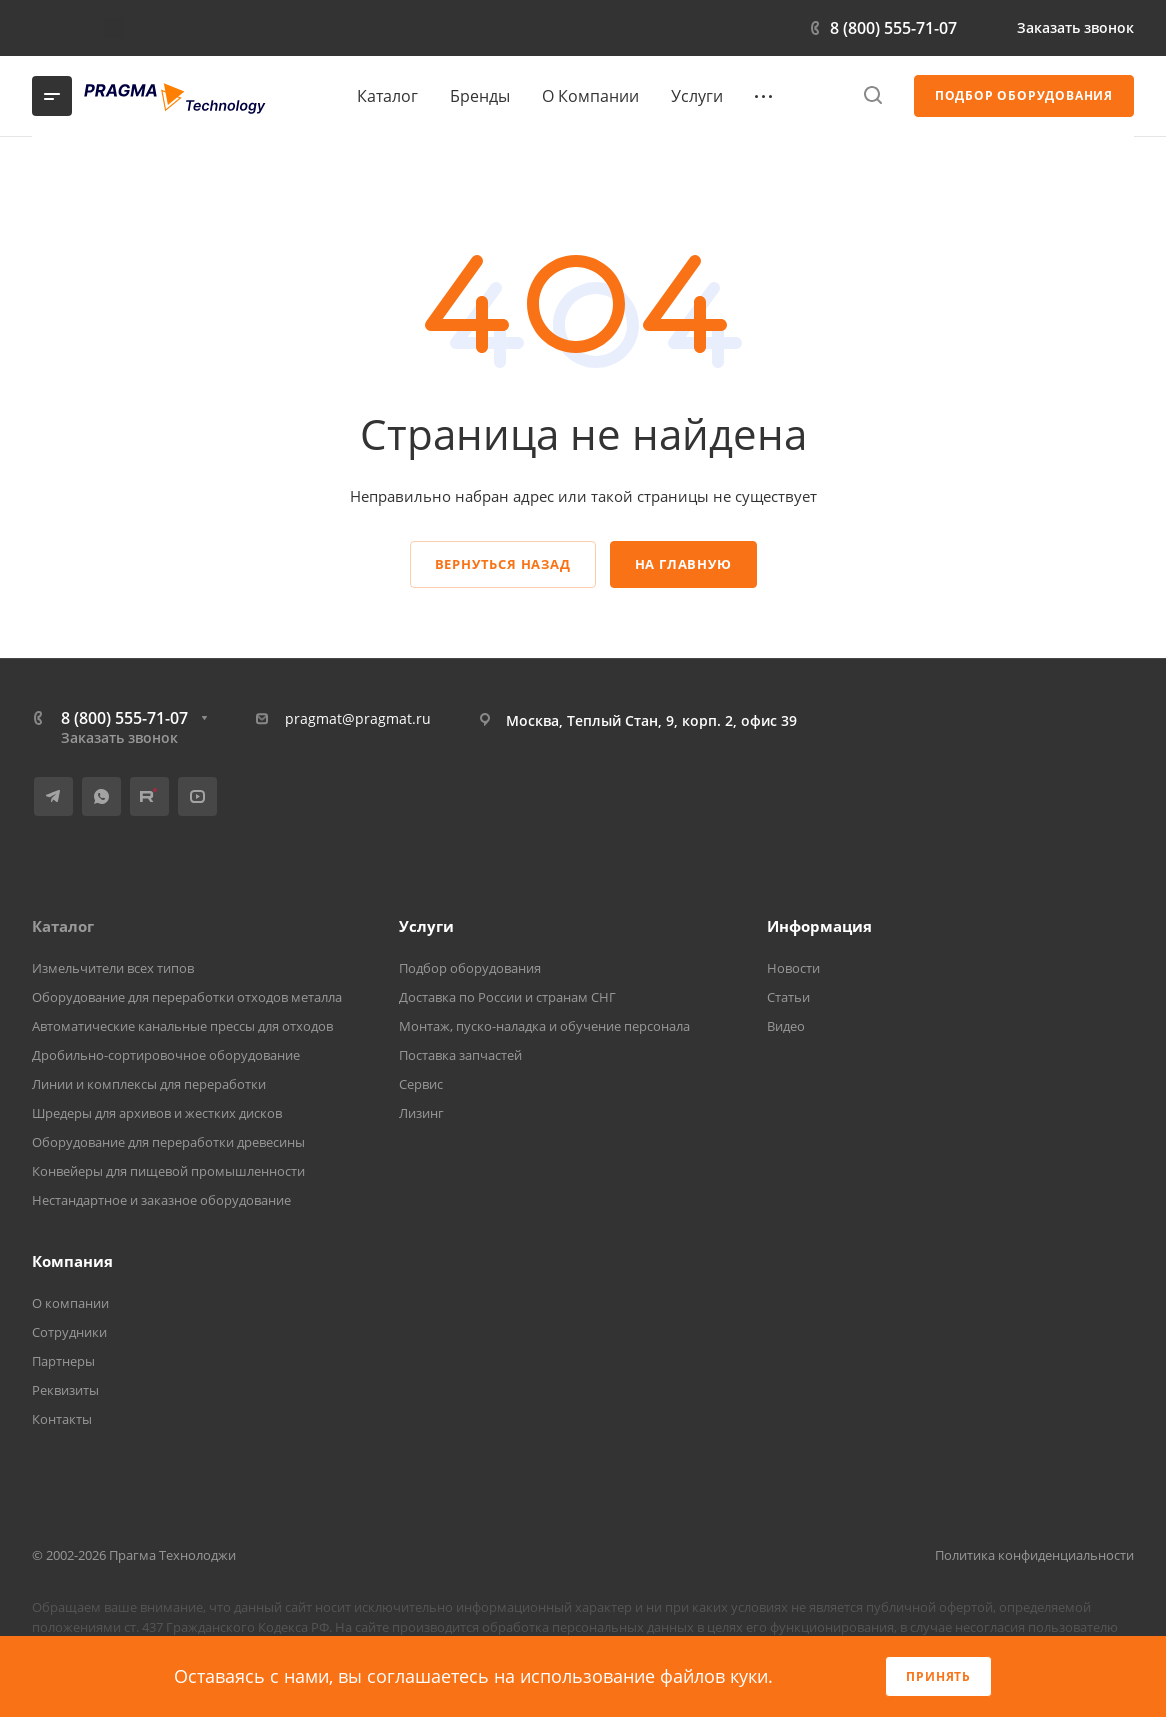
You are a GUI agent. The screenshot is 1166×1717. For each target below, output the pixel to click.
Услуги (426, 926)
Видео (786, 1026)
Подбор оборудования (470, 968)
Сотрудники (69, 1332)
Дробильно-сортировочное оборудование (166, 1055)
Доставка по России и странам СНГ (507, 997)
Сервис (421, 1084)
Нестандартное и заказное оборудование (161, 1200)
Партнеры (63, 1361)
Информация (819, 926)
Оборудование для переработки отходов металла (187, 997)
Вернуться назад (503, 564)
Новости (793, 968)
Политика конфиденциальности (1034, 1555)
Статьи (788, 997)
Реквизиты (65, 1390)
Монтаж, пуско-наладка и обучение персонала (544, 1026)
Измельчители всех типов (113, 968)
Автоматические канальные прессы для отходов (182, 1026)
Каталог (63, 926)
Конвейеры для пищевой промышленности (168, 1171)
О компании (70, 1303)
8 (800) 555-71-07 (893, 28)
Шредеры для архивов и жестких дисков (157, 1113)
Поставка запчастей (460, 1055)
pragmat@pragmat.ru (358, 718)
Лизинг (421, 1113)
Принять (938, 1676)
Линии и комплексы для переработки (149, 1084)
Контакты (62, 1419)
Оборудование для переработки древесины (168, 1142)
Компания (72, 1261)
